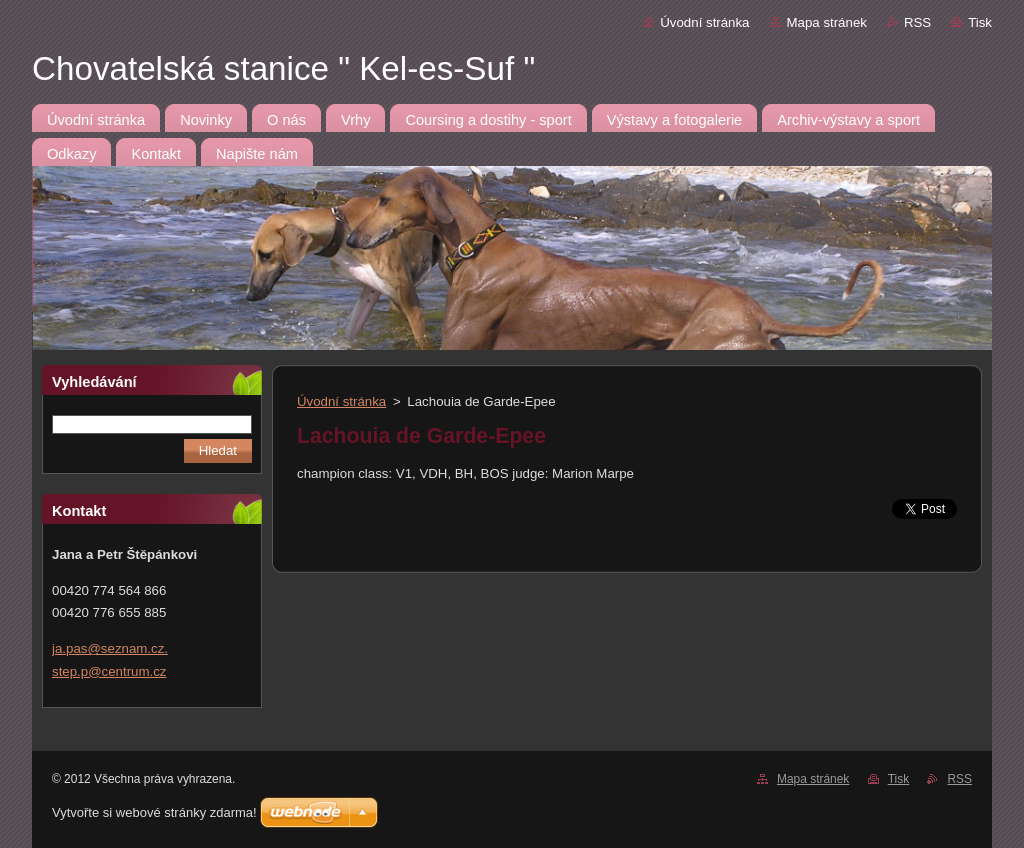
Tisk (980, 22)
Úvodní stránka (704, 22)
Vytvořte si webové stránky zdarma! (154, 812)
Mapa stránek (827, 22)
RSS (917, 22)
